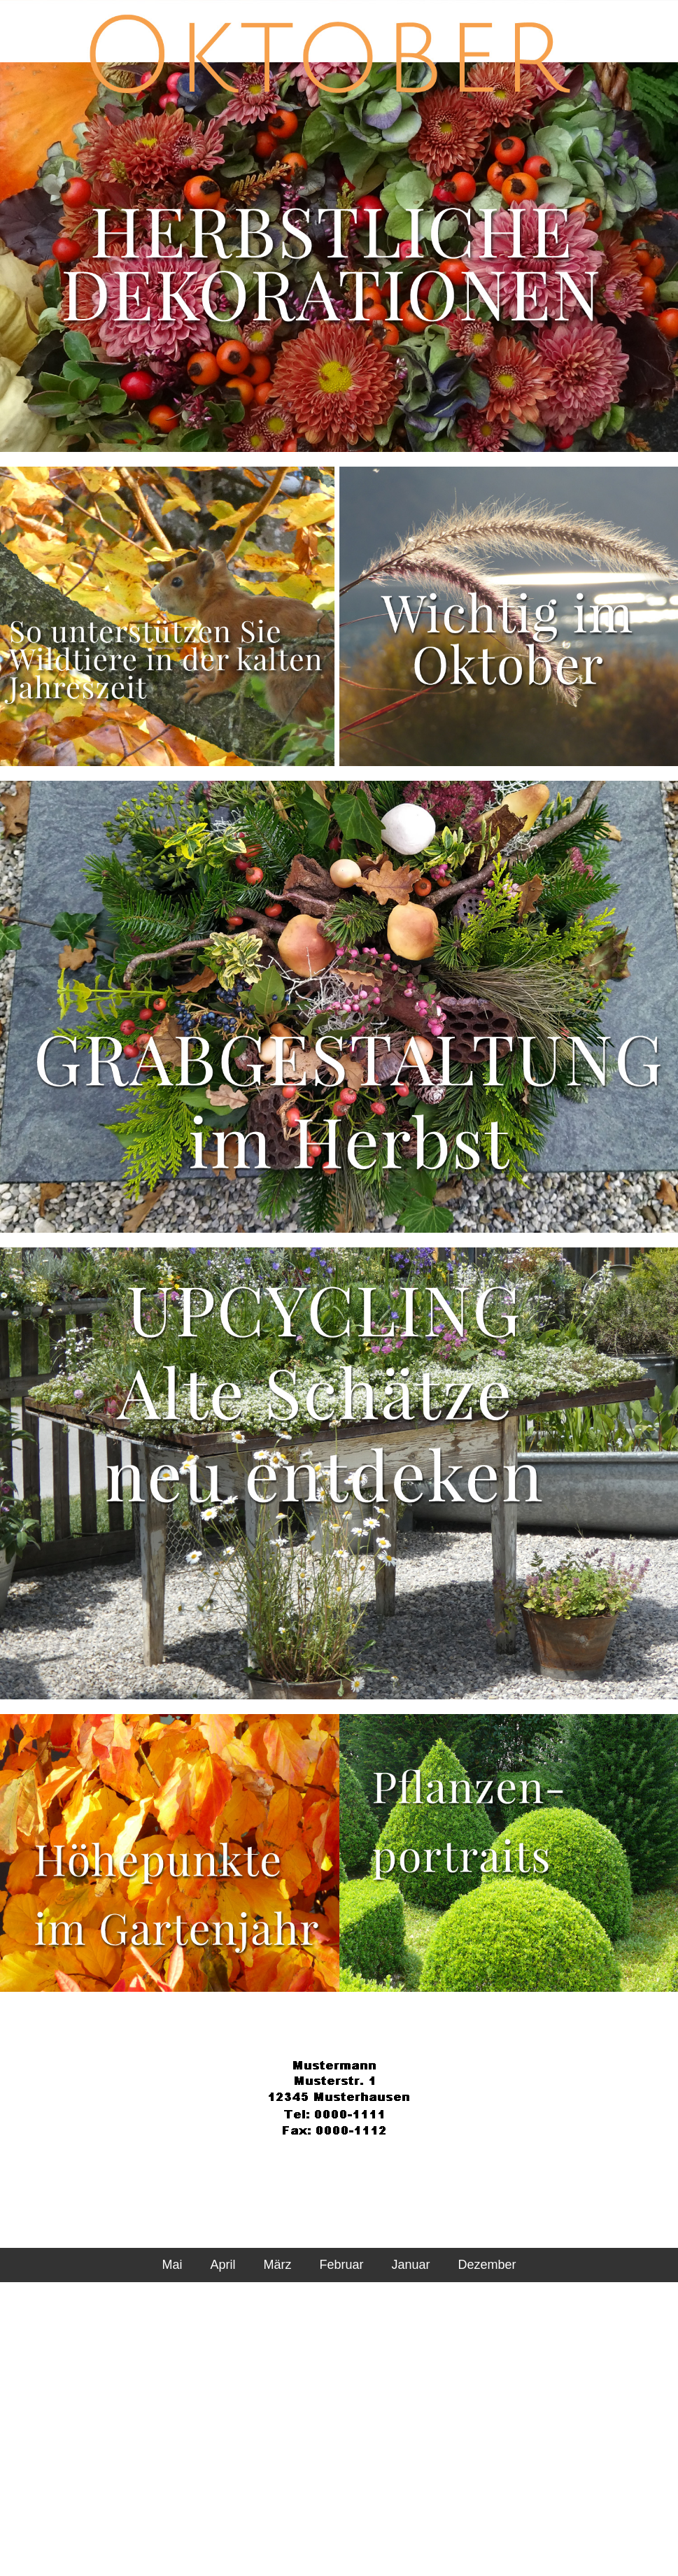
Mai (172, 2265)
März (277, 2265)
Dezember (487, 2265)
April (222, 2265)
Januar (410, 2265)
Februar (341, 2265)
